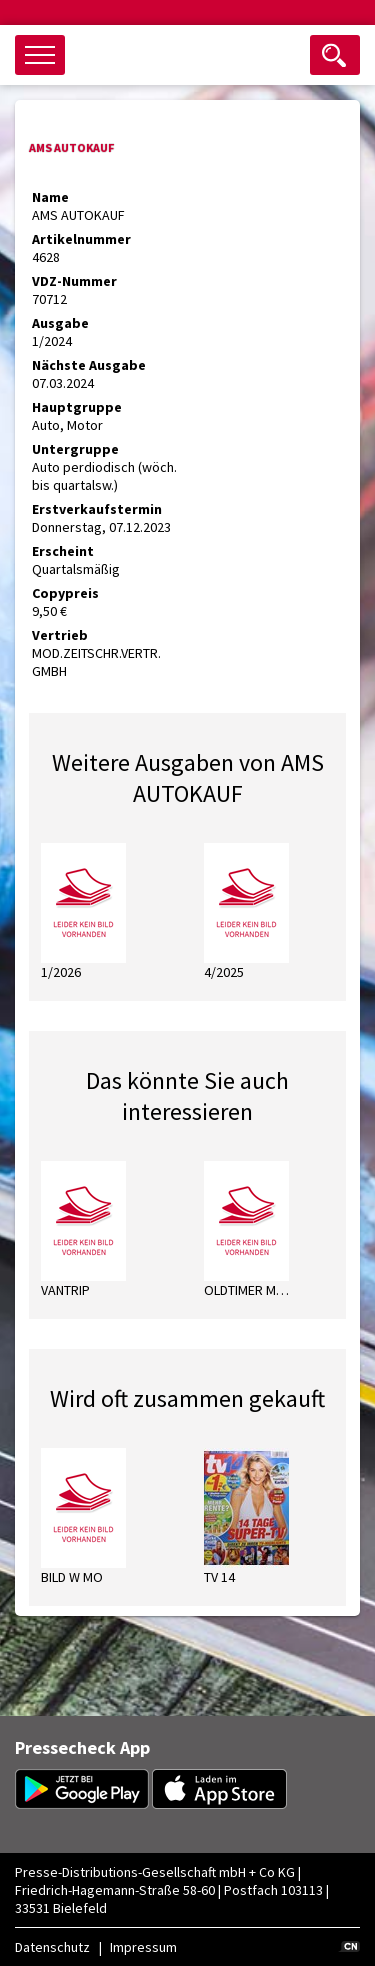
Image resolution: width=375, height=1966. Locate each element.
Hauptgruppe (77, 407)
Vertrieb (60, 635)
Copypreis (65, 593)
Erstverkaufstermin (97, 509)
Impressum (143, 1947)
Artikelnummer (81, 239)
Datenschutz (52, 1947)
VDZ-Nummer (74, 281)
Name (50, 197)
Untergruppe (75, 449)
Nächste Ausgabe (89, 365)
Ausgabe (60, 323)
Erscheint (63, 551)
